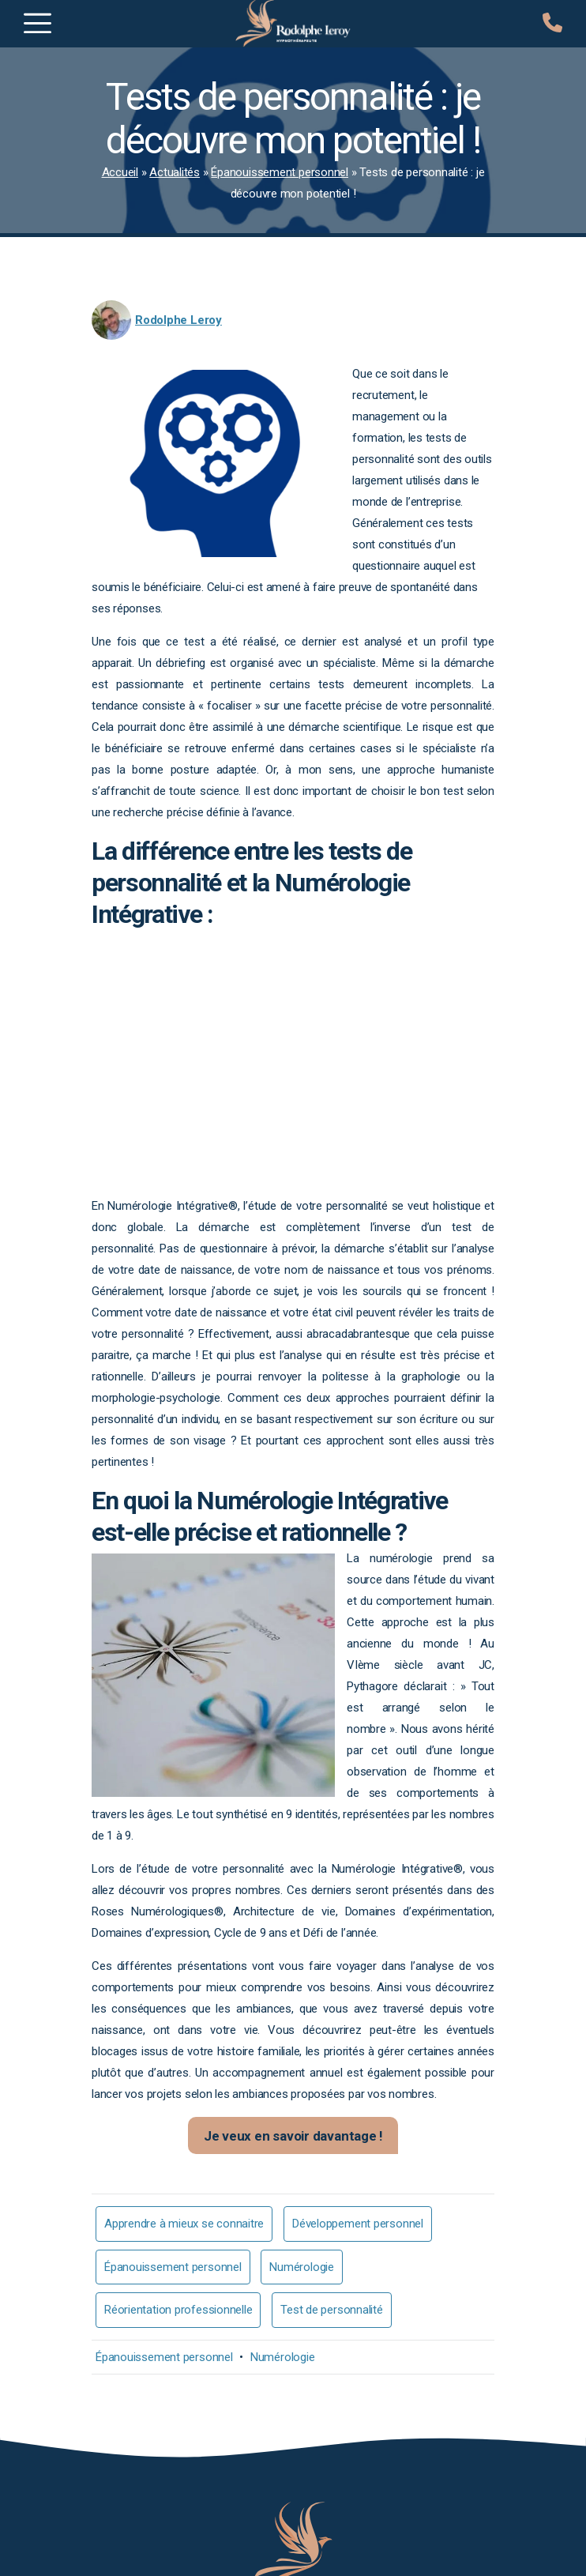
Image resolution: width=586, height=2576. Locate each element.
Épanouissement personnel (279, 172)
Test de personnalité (331, 2310)
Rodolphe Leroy (178, 320)
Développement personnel (357, 2223)
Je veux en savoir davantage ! (293, 2136)
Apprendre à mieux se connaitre (184, 2223)
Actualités (174, 172)
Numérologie (301, 2267)
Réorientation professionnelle (178, 2310)
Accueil (120, 172)
